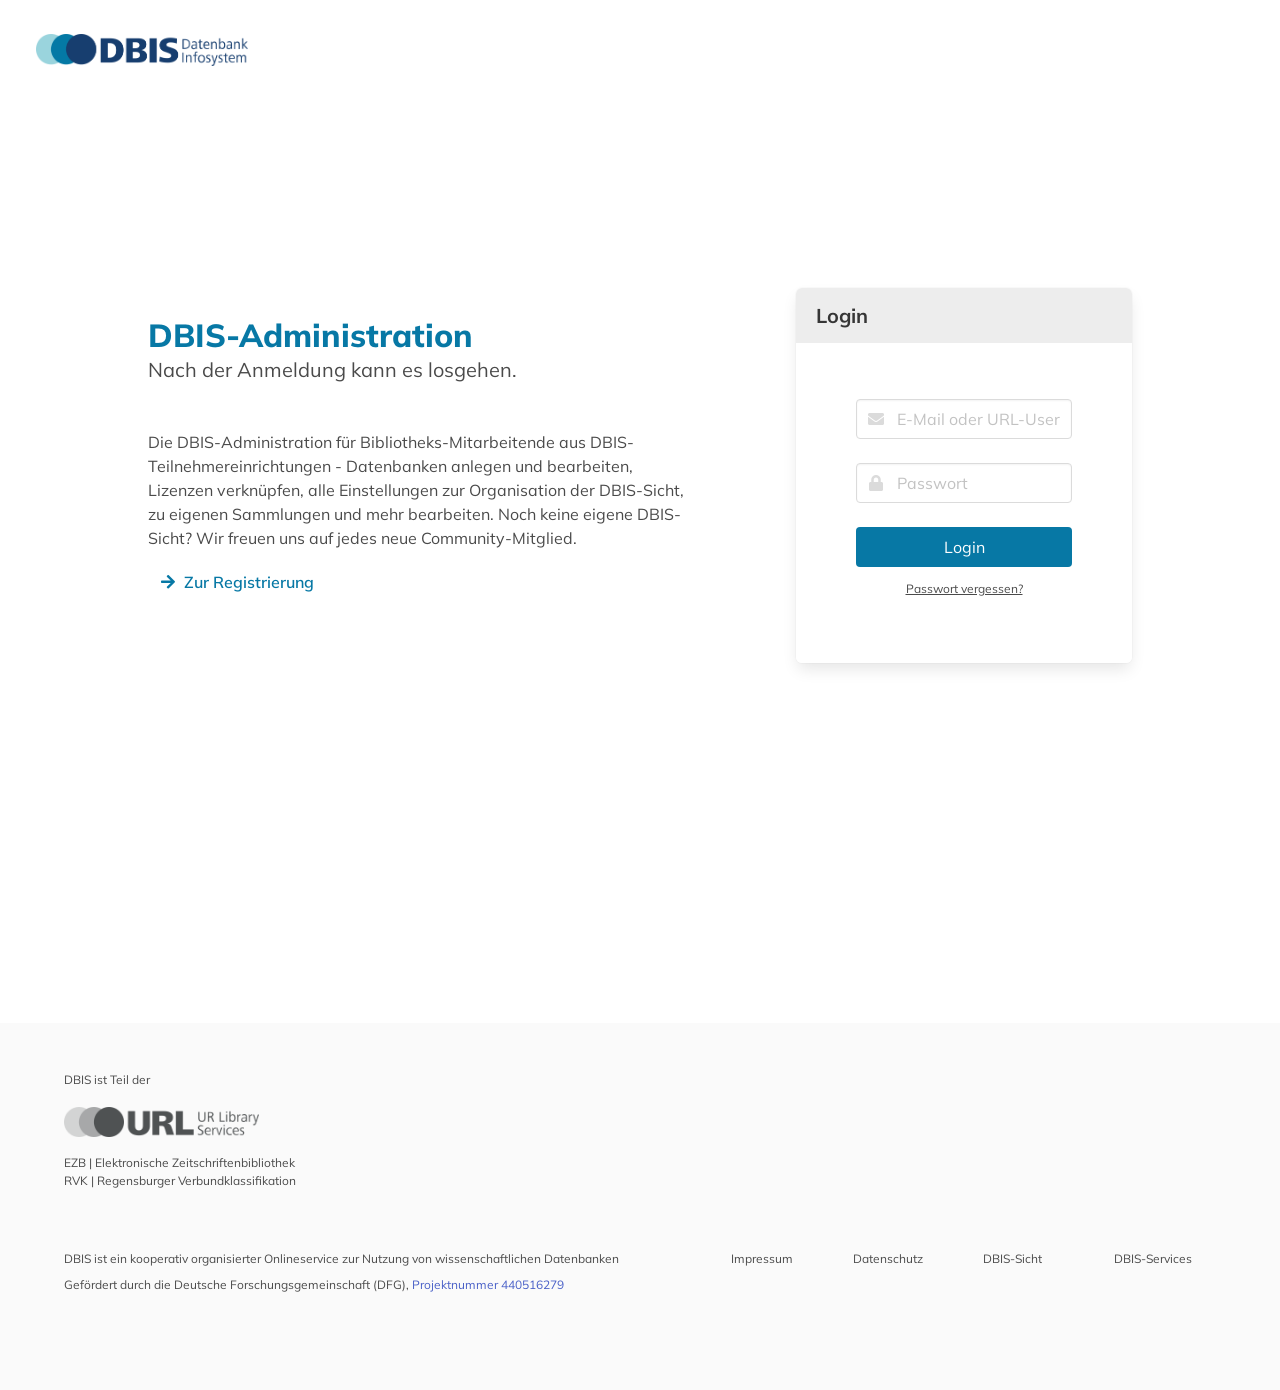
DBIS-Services (1153, 1258)
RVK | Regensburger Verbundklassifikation (180, 1180)
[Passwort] (964, 483)
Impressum (762, 1258)
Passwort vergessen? (964, 588)
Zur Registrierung (235, 582)
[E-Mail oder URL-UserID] (964, 419)
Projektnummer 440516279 (488, 1284)
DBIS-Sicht (1012, 1258)
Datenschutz (888, 1258)
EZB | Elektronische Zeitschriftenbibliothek (179, 1162)
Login (964, 547)
